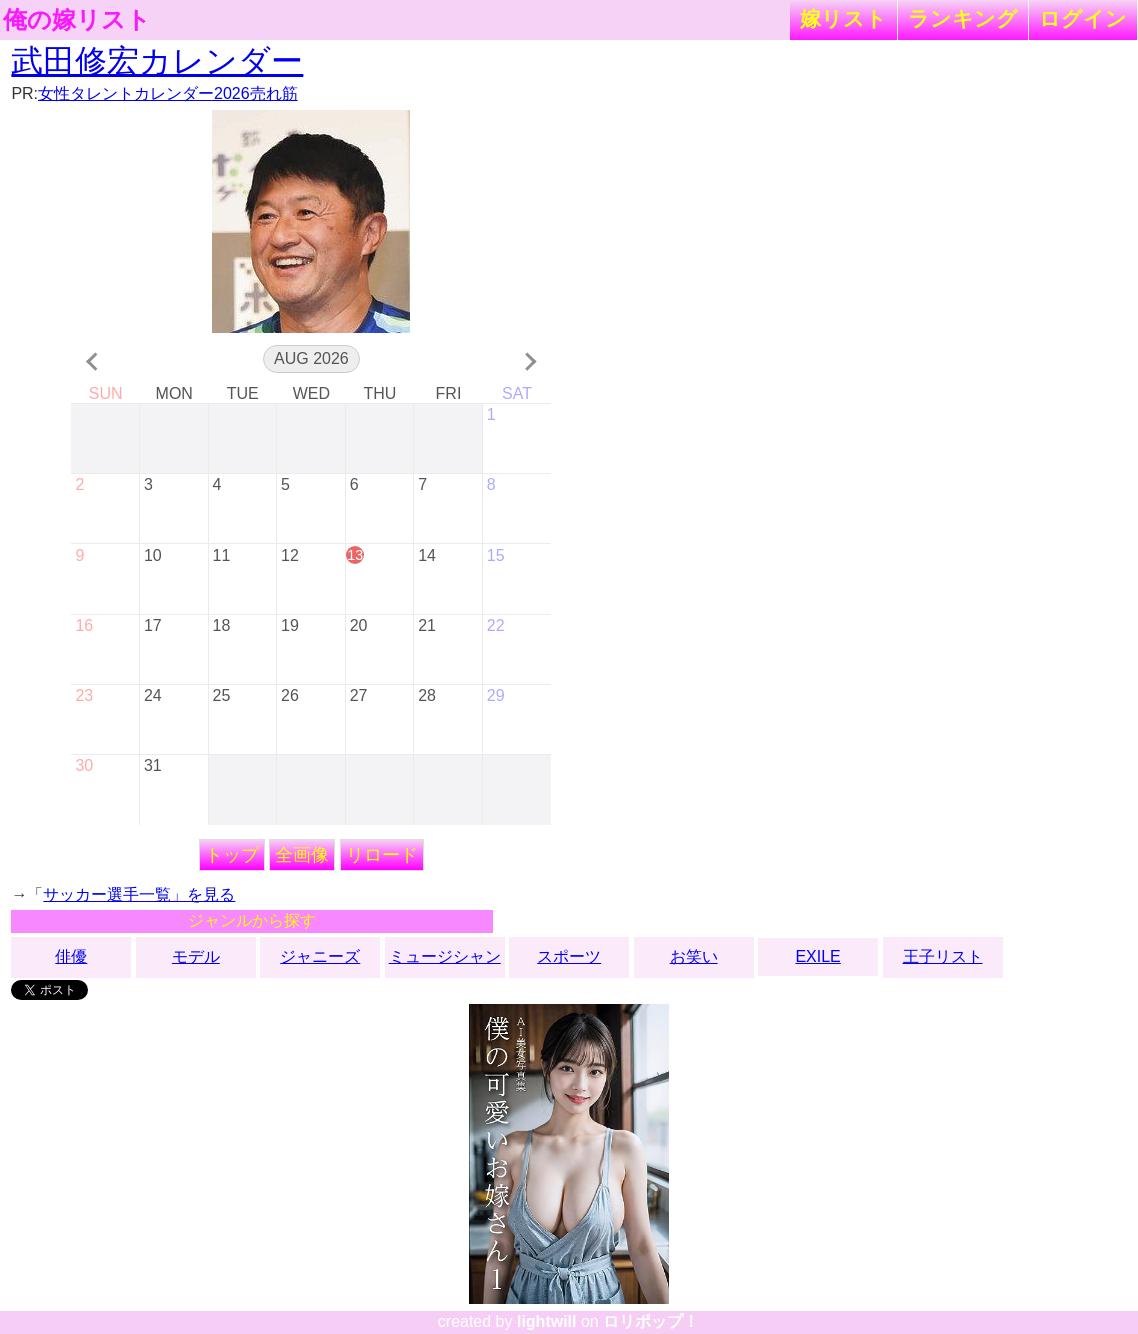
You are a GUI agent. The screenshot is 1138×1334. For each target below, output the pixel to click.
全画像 (302, 855)
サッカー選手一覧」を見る (139, 894)
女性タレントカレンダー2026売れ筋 (168, 93)
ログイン (1083, 18)
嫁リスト (843, 18)
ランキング (963, 18)
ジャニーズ (320, 956)
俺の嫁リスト (77, 20)
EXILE (817, 956)
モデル (196, 956)
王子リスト (943, 956)
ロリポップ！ (651, 1321)
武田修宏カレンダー (157, 61)
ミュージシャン (445, 956)
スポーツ (569, 956)
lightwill (547, 1321)
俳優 (71, 956)
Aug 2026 (311, 358)
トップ (232, 855)
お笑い (694, 956)
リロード (382, 855)
